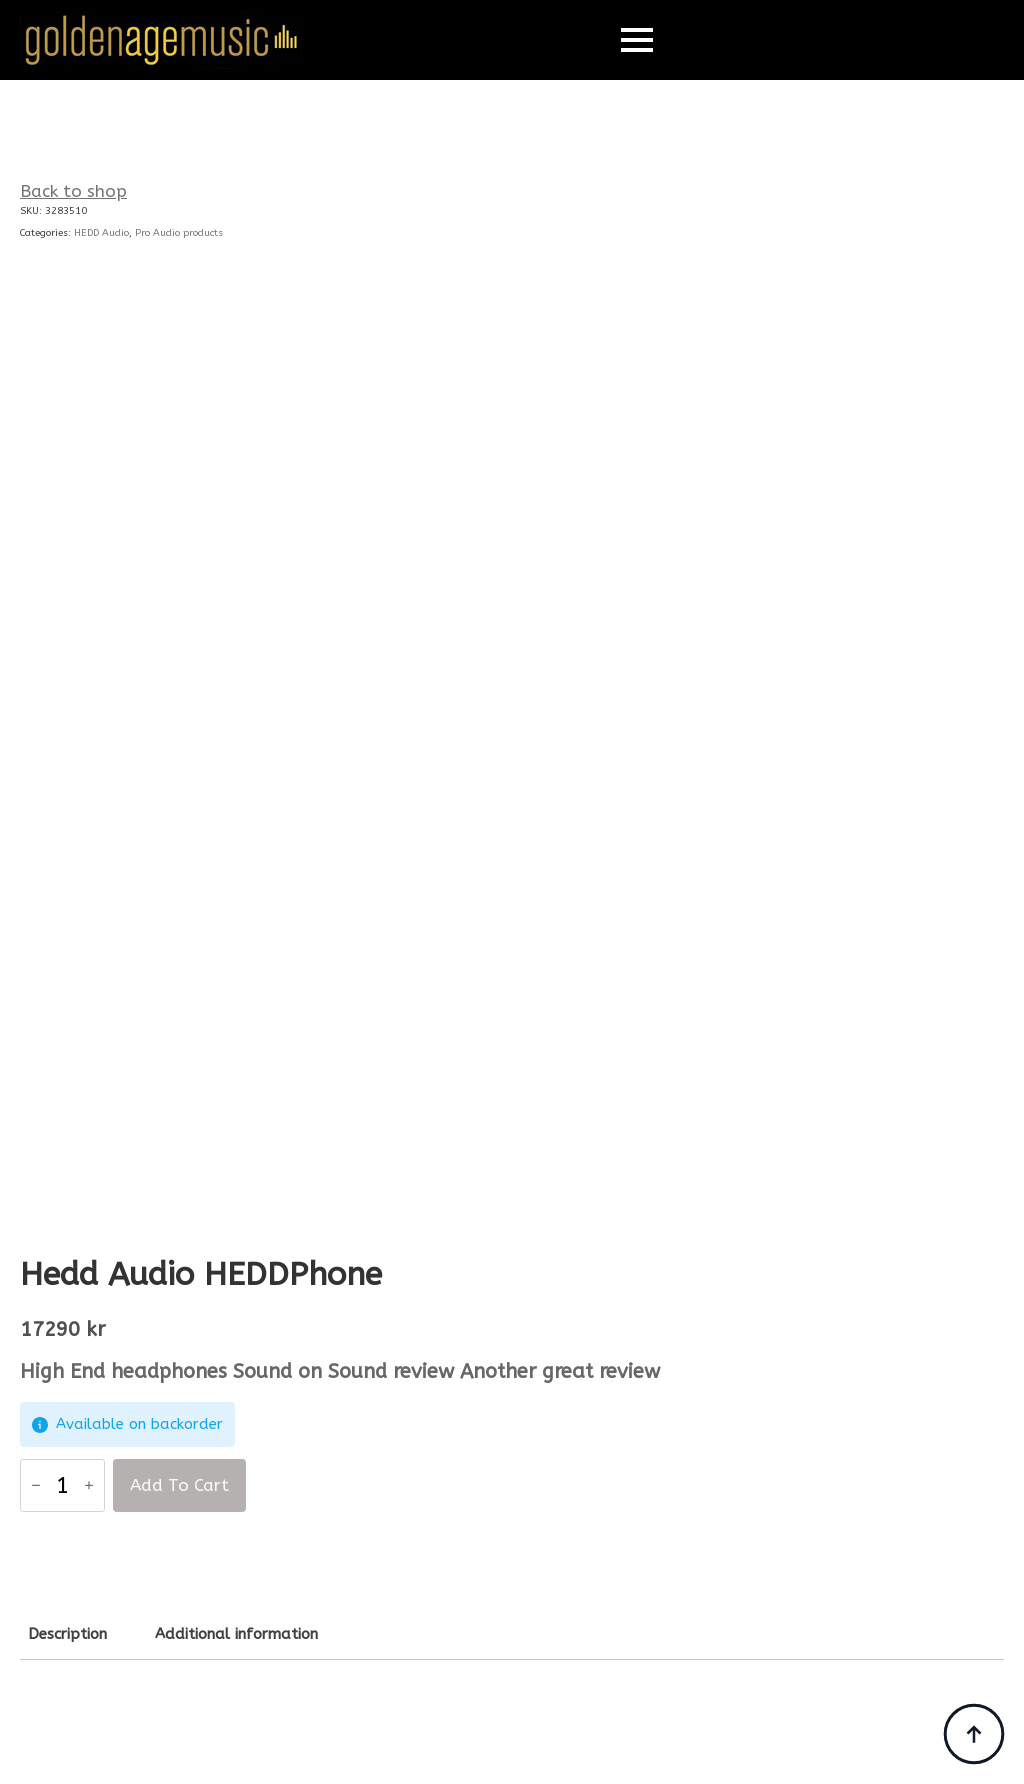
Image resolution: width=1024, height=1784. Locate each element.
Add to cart (179, 1485)
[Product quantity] (62, 1485)
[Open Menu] (637, 40)
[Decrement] (36, 1486)
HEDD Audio (101, 233)
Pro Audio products (179, 233)
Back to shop (73, 191)
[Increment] (89, 1486)
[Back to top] (974, 1734)
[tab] (67, 1634)
